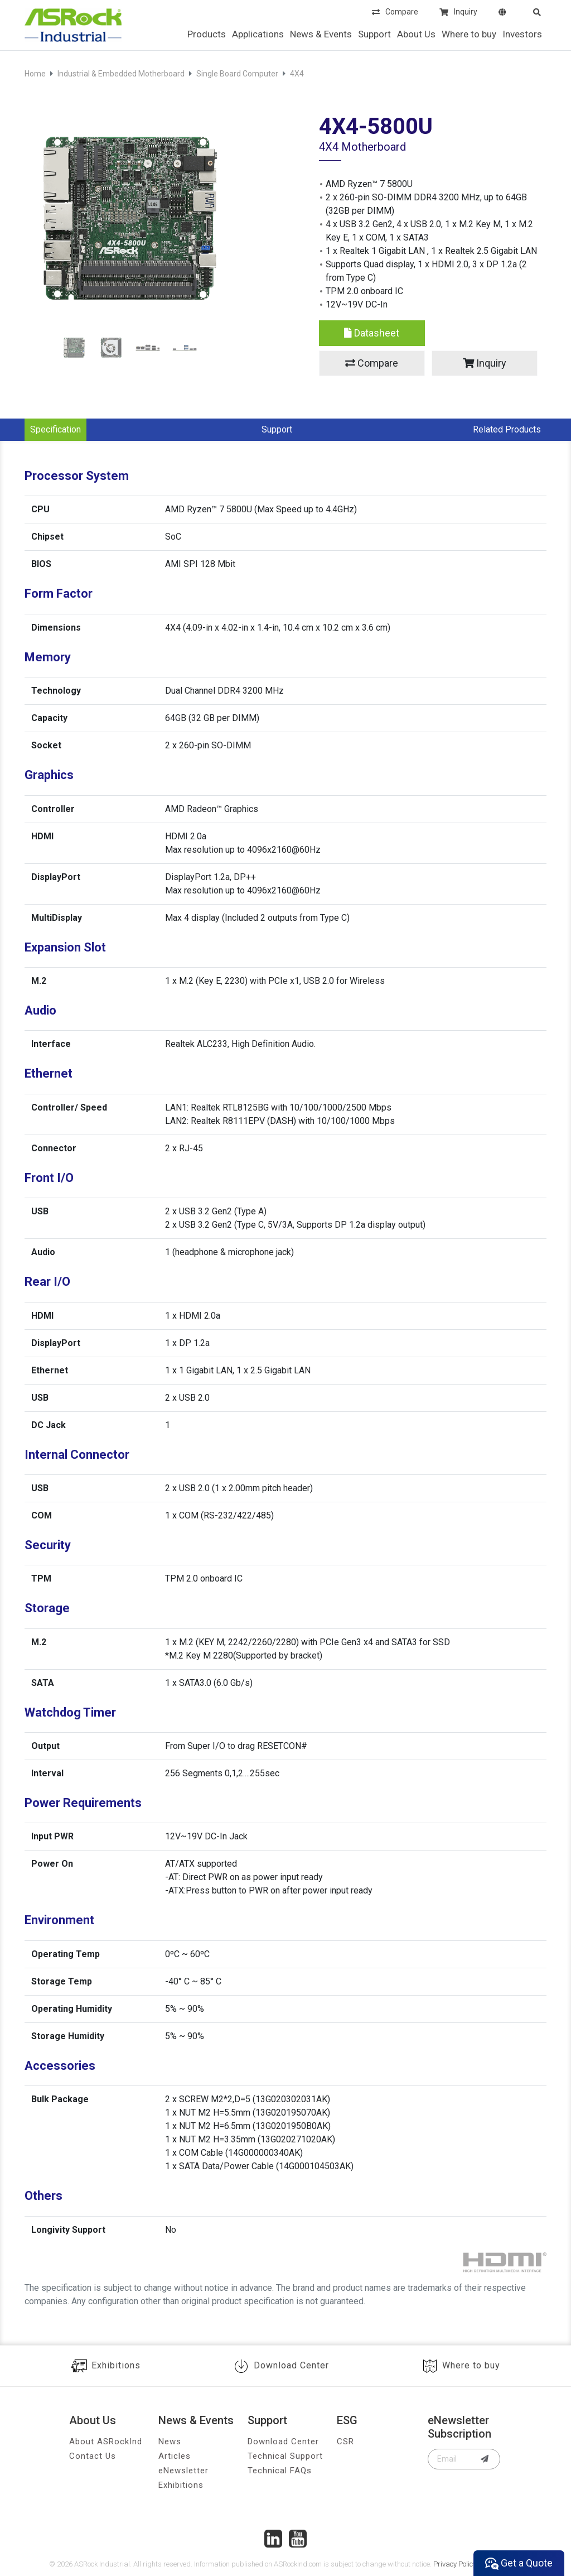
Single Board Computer (237, 73)
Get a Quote (519, 2563)
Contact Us (92, 2456)
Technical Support (285, 2456)
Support (374, 34)
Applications (258, 34)
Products (206, 34)
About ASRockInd (105, 2441)
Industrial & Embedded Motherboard (121, 73)
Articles (174, 2456)
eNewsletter (183, 2471)
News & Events (321, 34)
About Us (416, 34)
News (169, 2441)
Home (35, 73)
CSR (345, 2441)
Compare (395, 12)
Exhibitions (106, 2366)
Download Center (281, 2366)
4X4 (297, 73)
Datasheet (371, 333)
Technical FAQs (280, 2471)
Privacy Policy (454, 2564)
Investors (522, 34)
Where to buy (469, 34)
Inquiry (458, 12)
